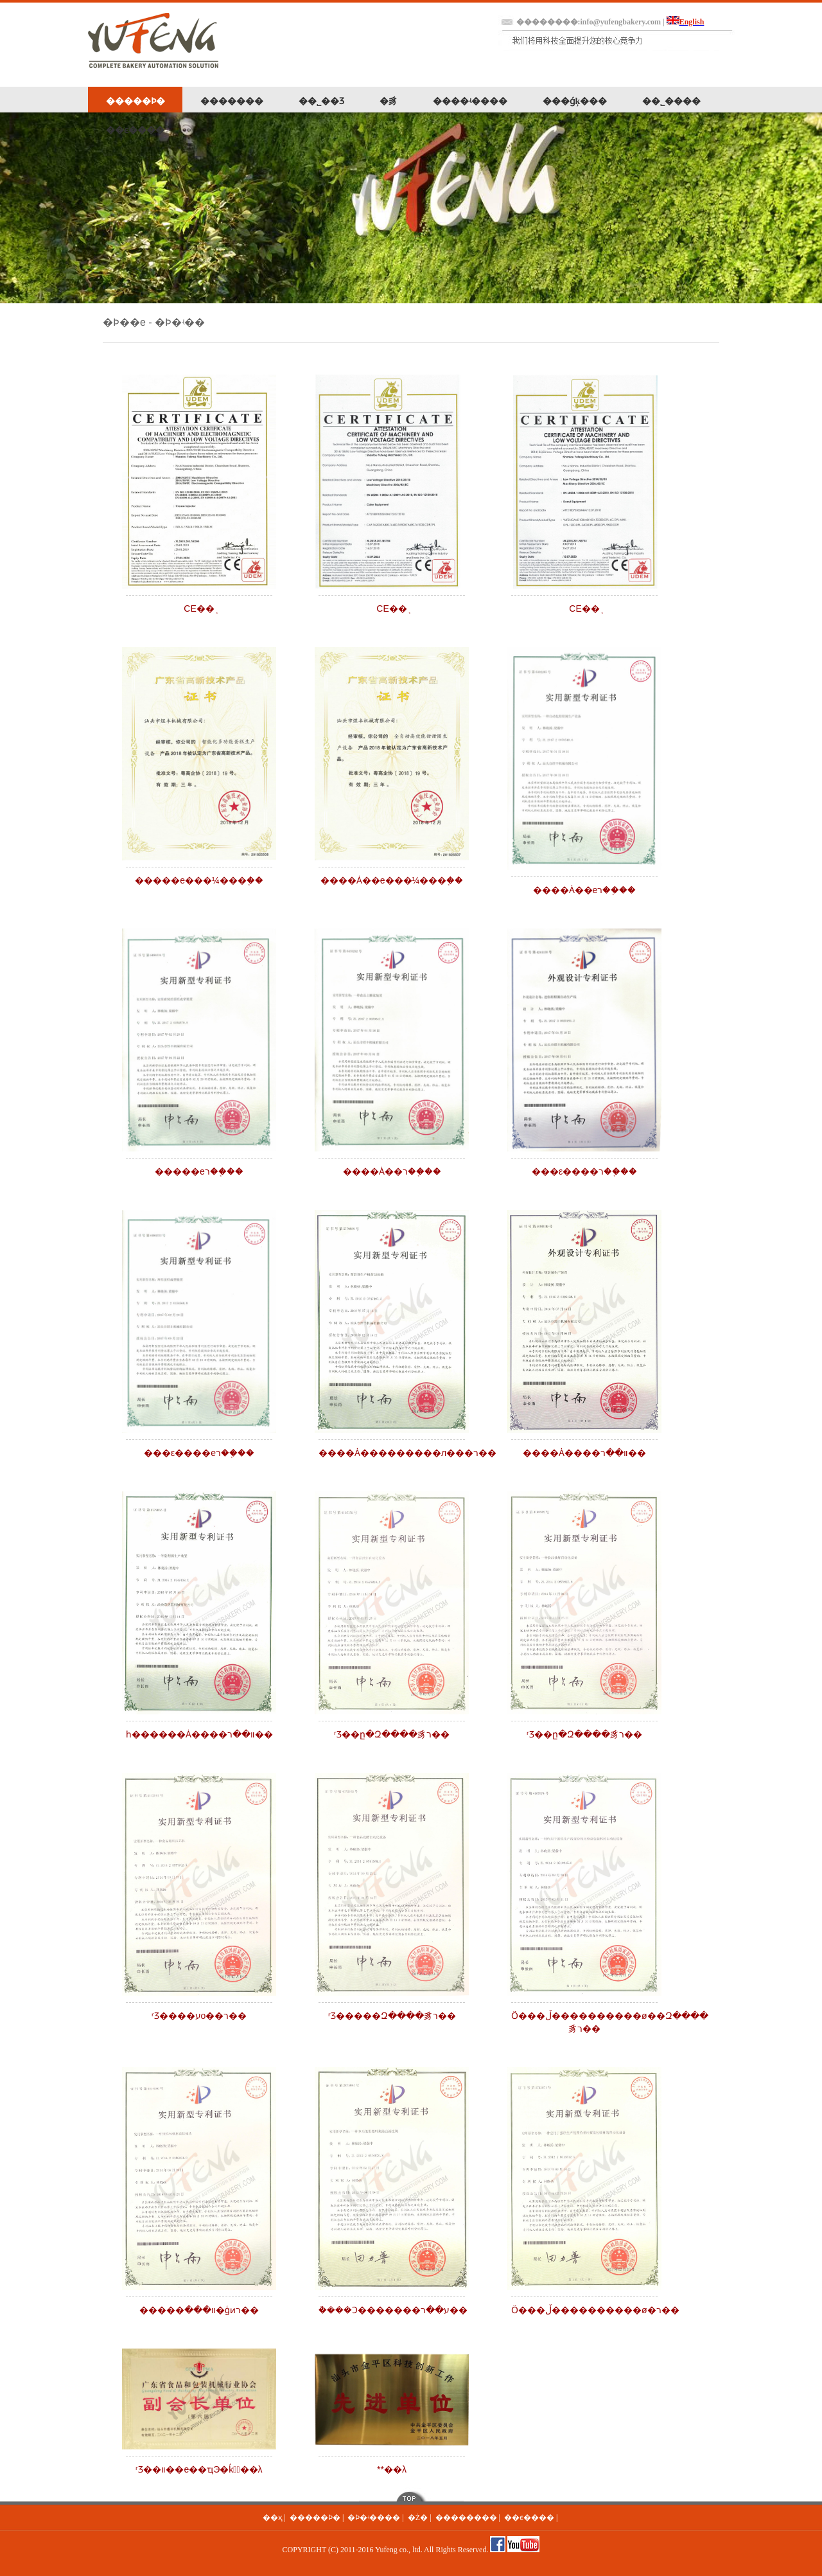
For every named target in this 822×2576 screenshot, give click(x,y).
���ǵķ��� (575, 101)
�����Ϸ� (135, 101)
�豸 (389, 101)
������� (231, 101)
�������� (466, 2517)
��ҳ (273, 2517)
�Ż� (418, 2517)
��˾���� (671, 101)
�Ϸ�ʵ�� (180, 322)
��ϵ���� (135, 130)
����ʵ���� (470, 101)
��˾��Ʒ (321, 101)
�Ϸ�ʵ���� (373, 2517)
